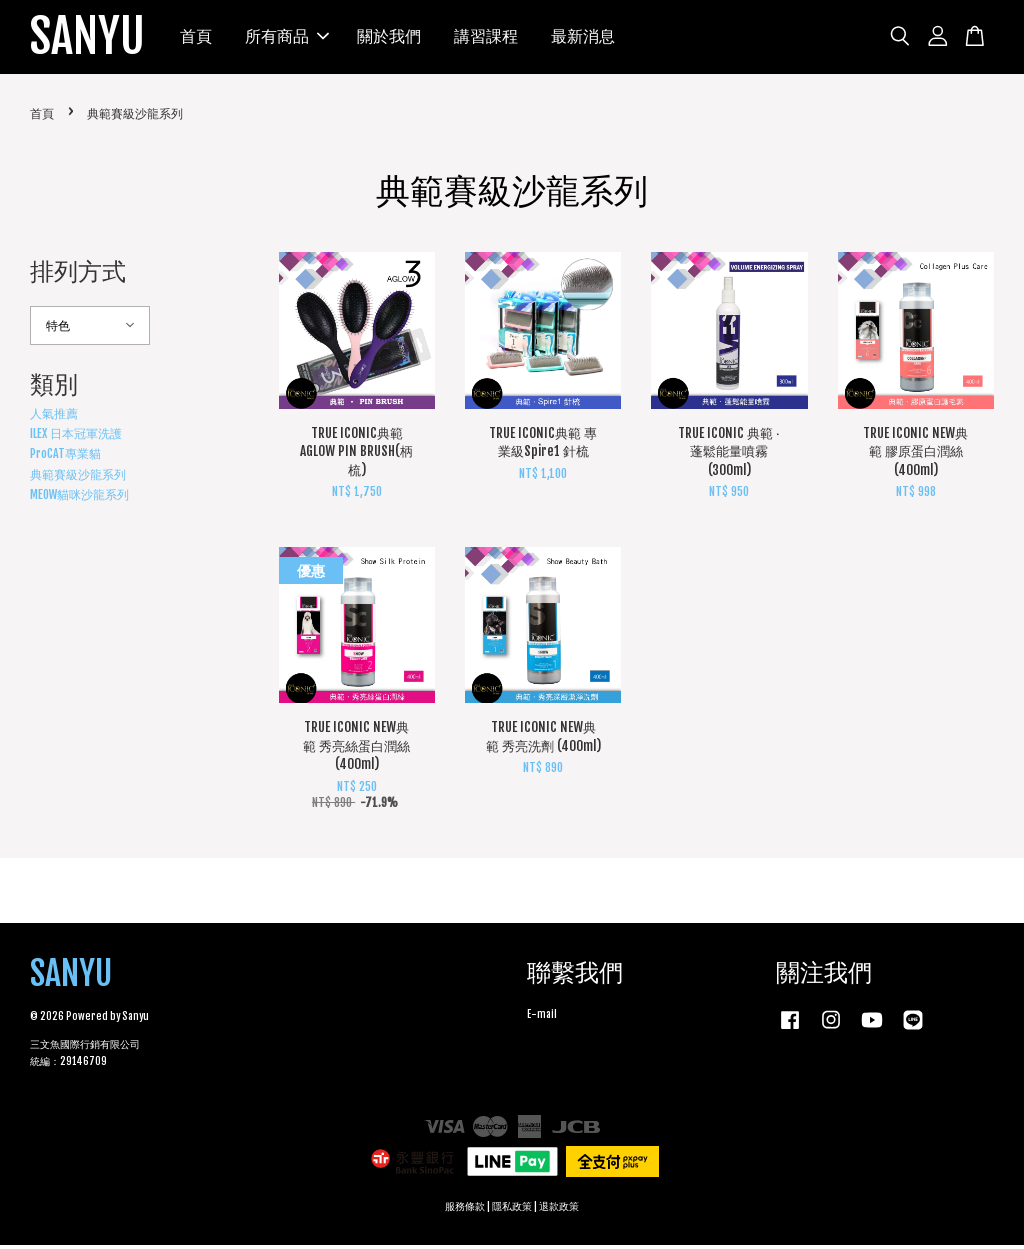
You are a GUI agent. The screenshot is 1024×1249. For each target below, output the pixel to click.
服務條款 (465, 1210)
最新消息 (584, 38)
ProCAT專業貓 (65, 457)
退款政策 (559, 1210)
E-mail (542, 1017)
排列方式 (78, 275)
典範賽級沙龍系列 (78, 477)
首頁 (197, 38)
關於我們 (390, 38)
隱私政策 (512, 1210)
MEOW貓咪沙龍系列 (79, 498)
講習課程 (487, 38)
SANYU (88, 39)
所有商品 (288, 38)
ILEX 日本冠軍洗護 (76, 436)
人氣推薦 (54, 416)
